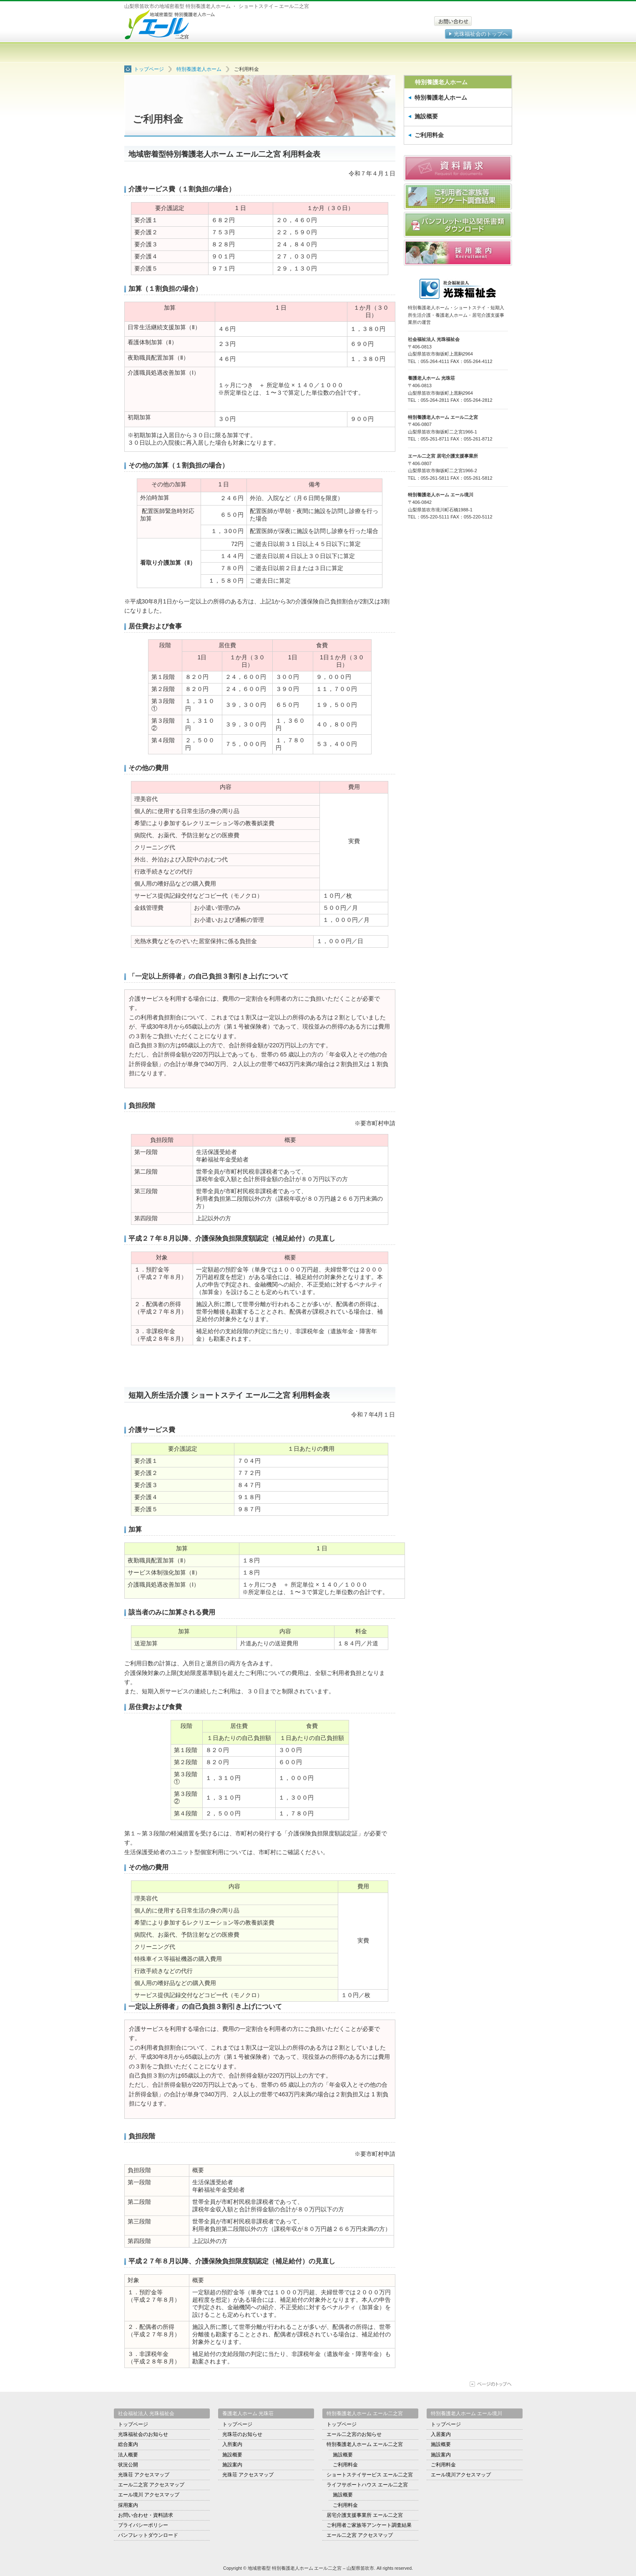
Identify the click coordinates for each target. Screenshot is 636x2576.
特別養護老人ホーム (221, 53)
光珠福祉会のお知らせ (143, 2434)
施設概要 (426, 116)
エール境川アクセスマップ (461, 2475)
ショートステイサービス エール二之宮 (370, 2475)
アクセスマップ (479, 53)
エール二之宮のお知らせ (354, 2434)
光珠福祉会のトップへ (481, 34)
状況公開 (128, 2465)
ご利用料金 (429, 135)
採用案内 (128, 2505)
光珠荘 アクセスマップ (143, 2475)
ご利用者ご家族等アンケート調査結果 (369, 2525)
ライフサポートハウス (350, 53)
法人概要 (128, 2455)
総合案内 (128, 2444)
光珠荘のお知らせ (242, 2434)
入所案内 (232, 2444)
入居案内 (441, 2434)
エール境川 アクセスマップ (148, 2495)
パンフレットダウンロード (148, 2535)
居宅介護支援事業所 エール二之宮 (365, 2515)
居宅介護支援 (415, 53)
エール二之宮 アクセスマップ (151, 2485)
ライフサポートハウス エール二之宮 (367, 2485)
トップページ (156, 53)
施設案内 (232, 2465)
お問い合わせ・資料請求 (145, 2515)
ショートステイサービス (286, 53)
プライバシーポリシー (143, 2525)
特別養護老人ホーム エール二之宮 (365, 2444)
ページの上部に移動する (491, 2384)
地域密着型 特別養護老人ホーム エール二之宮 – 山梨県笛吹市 (170, 24)
